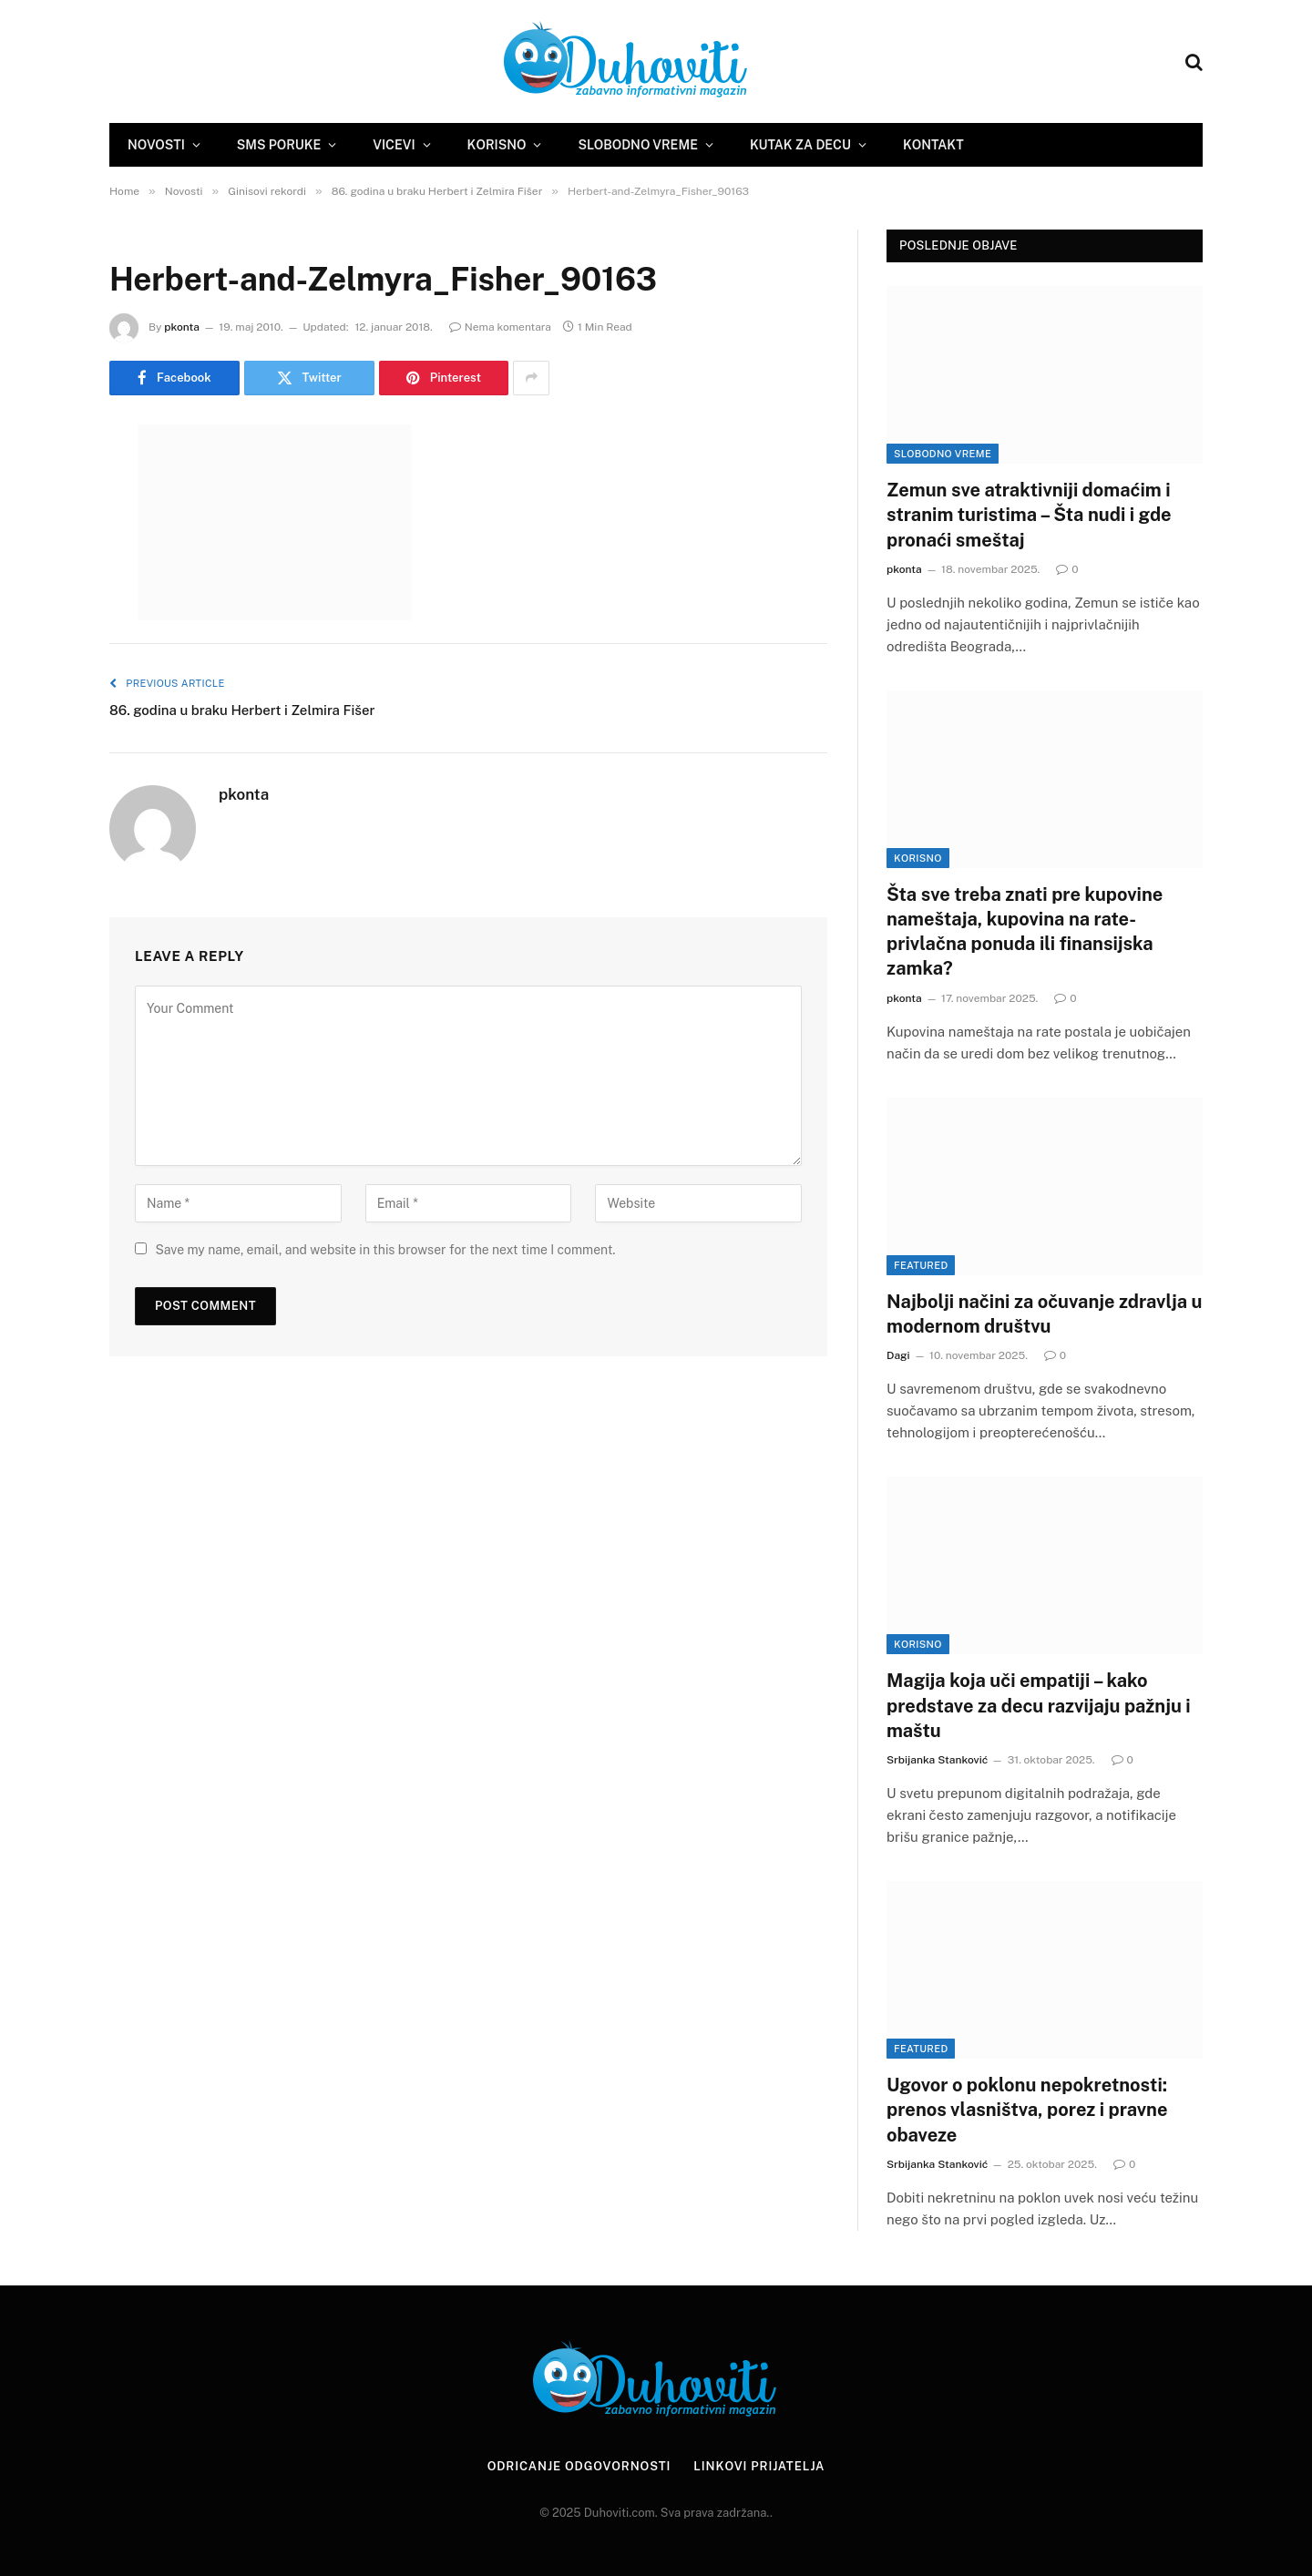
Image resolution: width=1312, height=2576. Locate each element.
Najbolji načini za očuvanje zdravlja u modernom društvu (1045, 1314)
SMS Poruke (279, 145)
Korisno (497, 145)
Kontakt (933, 145)
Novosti (156, 145)
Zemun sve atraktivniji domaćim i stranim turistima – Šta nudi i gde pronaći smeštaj (1029, 514)
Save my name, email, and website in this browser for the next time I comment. (385, 1249)
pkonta (182, 327)
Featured (921, 1265)
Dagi (898, 1355)
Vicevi (394, 145)
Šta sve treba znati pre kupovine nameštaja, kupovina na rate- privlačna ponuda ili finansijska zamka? (1025, 932)
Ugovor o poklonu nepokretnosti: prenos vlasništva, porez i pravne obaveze (1027, 2109)
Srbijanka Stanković (937, 1759)
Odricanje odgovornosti (579, 2466)
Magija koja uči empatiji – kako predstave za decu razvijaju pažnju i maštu (1039, 1705)
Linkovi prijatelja (759, 2466)
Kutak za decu (800, 145)
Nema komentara (500, 327)
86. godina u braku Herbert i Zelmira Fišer (242, 710)
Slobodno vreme (637, 145)
